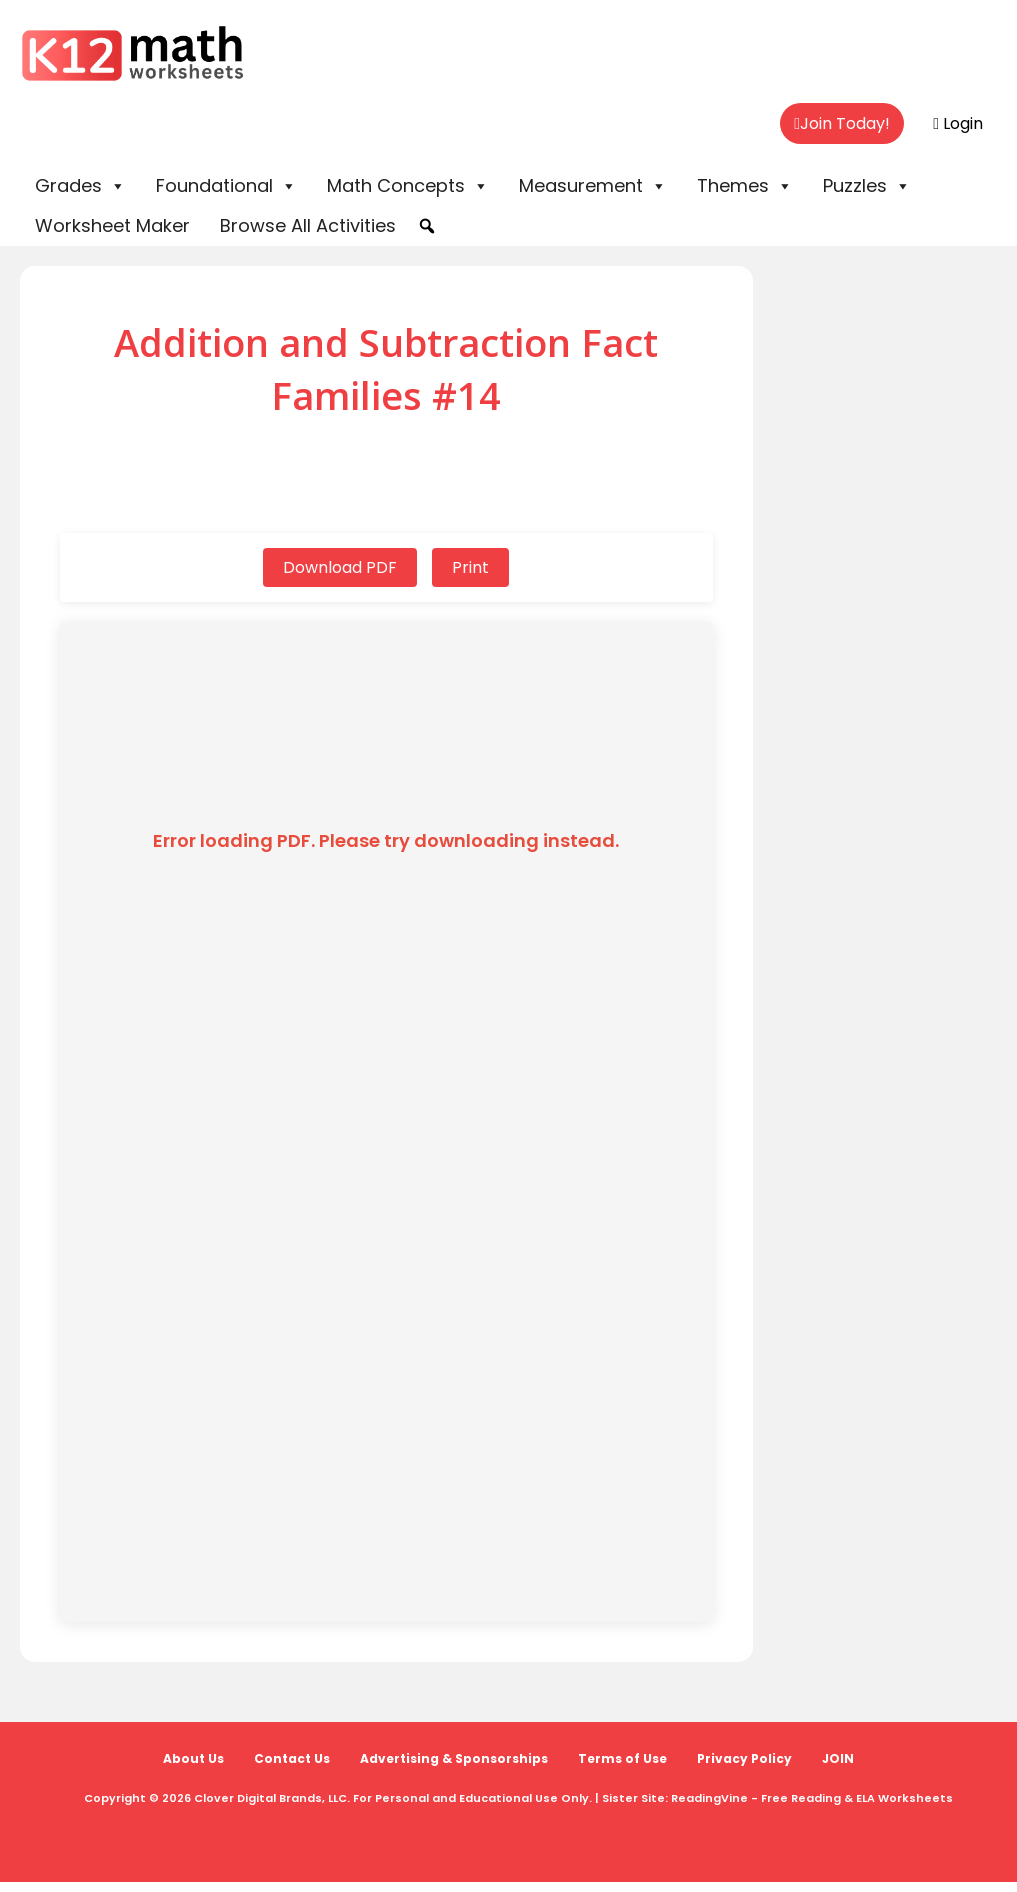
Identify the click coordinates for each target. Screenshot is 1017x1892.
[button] (427, 226)
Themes (745, 186)
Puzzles (867, 186)
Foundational (226, 186)
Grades (80, 186)
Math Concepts (408, 186)
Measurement (593, 186)
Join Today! (842, 123)
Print (470, 567)
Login (958, 123)
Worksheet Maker (112, 225)
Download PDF (340, 567)
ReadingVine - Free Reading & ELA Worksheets (812, 1798)
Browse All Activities (308, 225)
